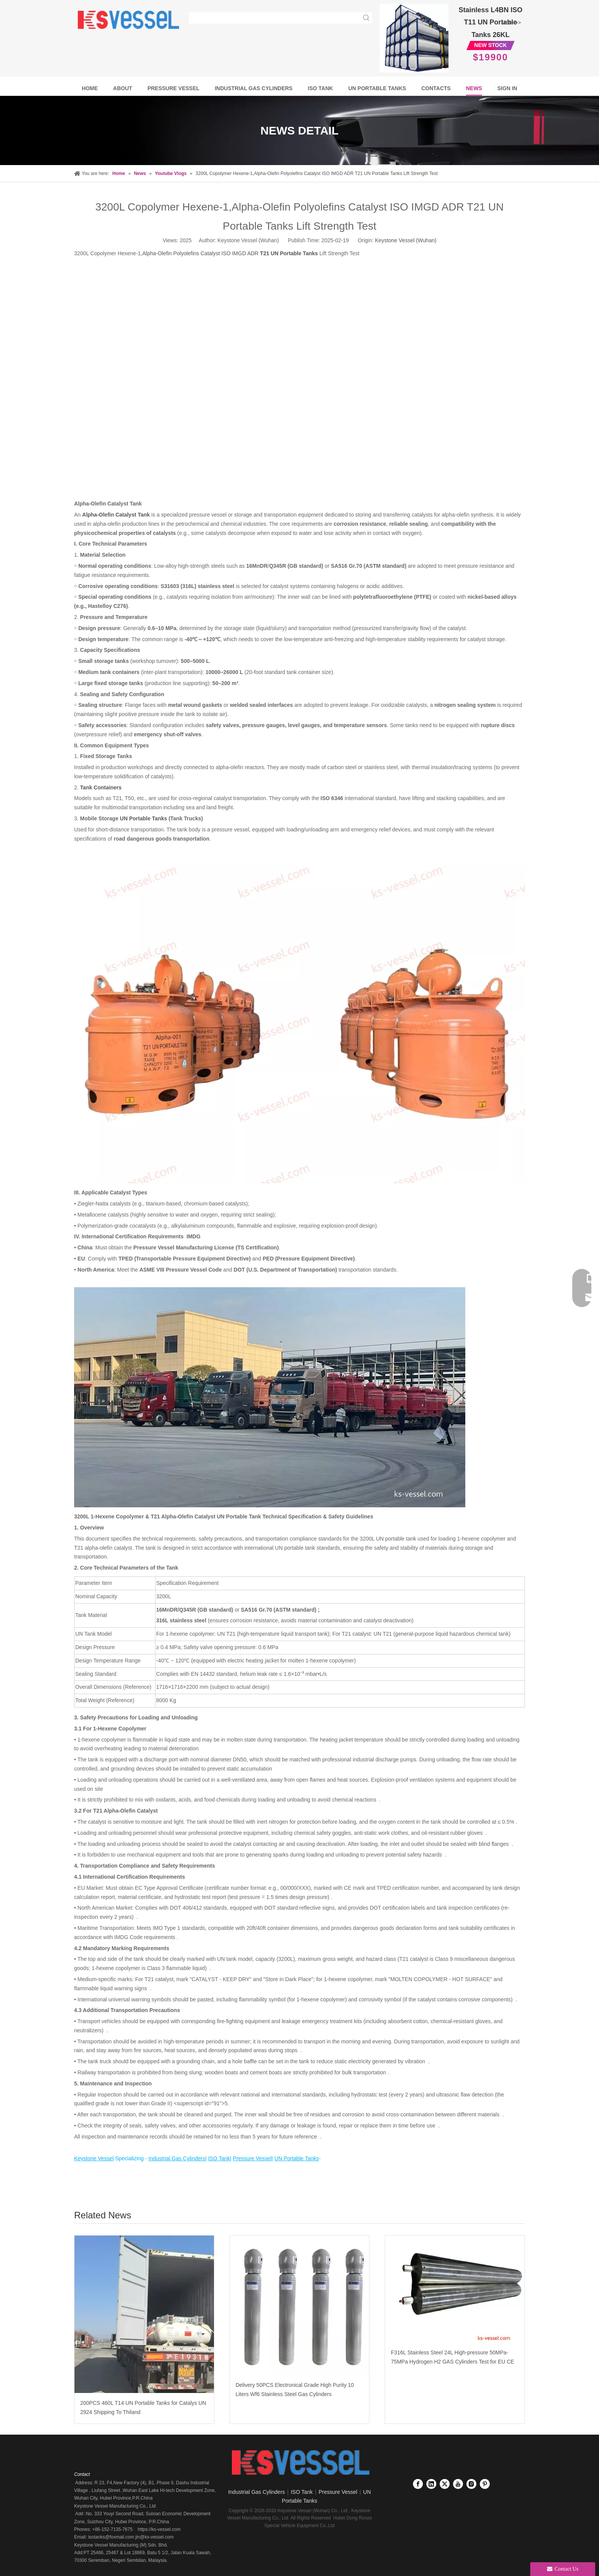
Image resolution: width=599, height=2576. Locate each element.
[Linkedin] (431, 2484)
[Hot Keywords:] (366, 18)
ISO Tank (301, 2492)
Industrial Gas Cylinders (256, 2492)
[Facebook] (418, 2484)
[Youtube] (458, 2484)
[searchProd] (275, 18)
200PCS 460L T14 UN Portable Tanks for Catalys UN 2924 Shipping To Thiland (143, 2407)
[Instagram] (471, 2484)
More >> (511, 22)
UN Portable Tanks (143, 818)
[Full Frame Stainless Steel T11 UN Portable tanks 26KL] (414, 38)
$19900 (490, 57)
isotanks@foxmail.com (110, 2537)
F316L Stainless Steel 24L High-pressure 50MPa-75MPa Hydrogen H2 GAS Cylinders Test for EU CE (452, 2357)
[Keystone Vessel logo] (299, 2463)
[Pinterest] (485, 2484)
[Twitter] (445, 2484)
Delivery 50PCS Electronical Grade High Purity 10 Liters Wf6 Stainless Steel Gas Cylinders (295, 2389)
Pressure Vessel (338, 2492)
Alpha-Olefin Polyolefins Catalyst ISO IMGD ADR (230, 253)
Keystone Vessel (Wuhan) (406, 240)
